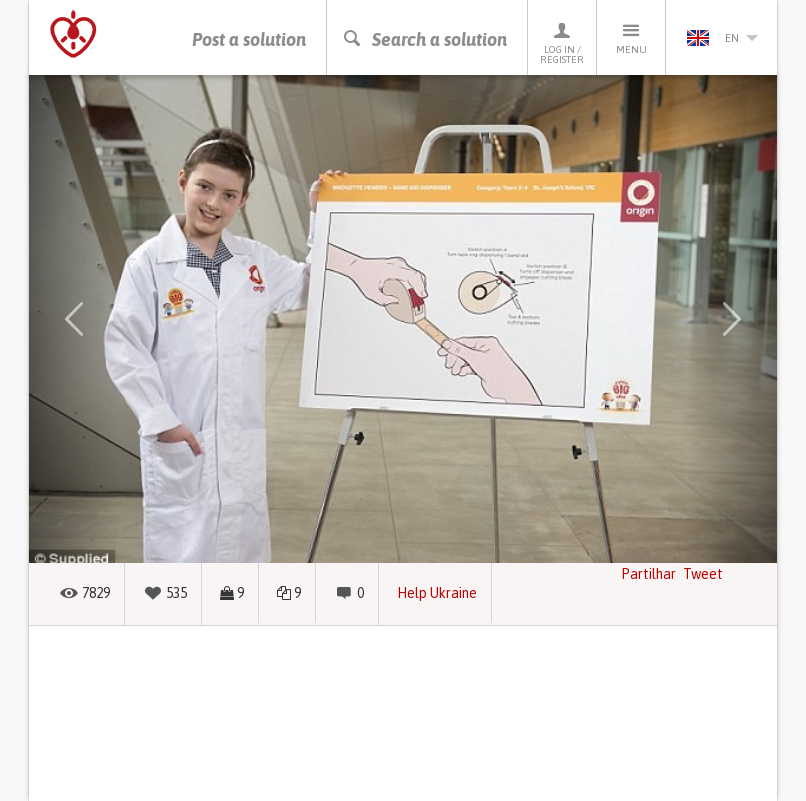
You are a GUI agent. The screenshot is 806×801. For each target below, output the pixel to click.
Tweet (703, 574)
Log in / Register (562, 42)
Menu (631, 37)
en (722, 38)
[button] (74, 319)
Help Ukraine (437, 593)
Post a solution (249, 39)
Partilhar (648, 574)
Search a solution (424, 39)
